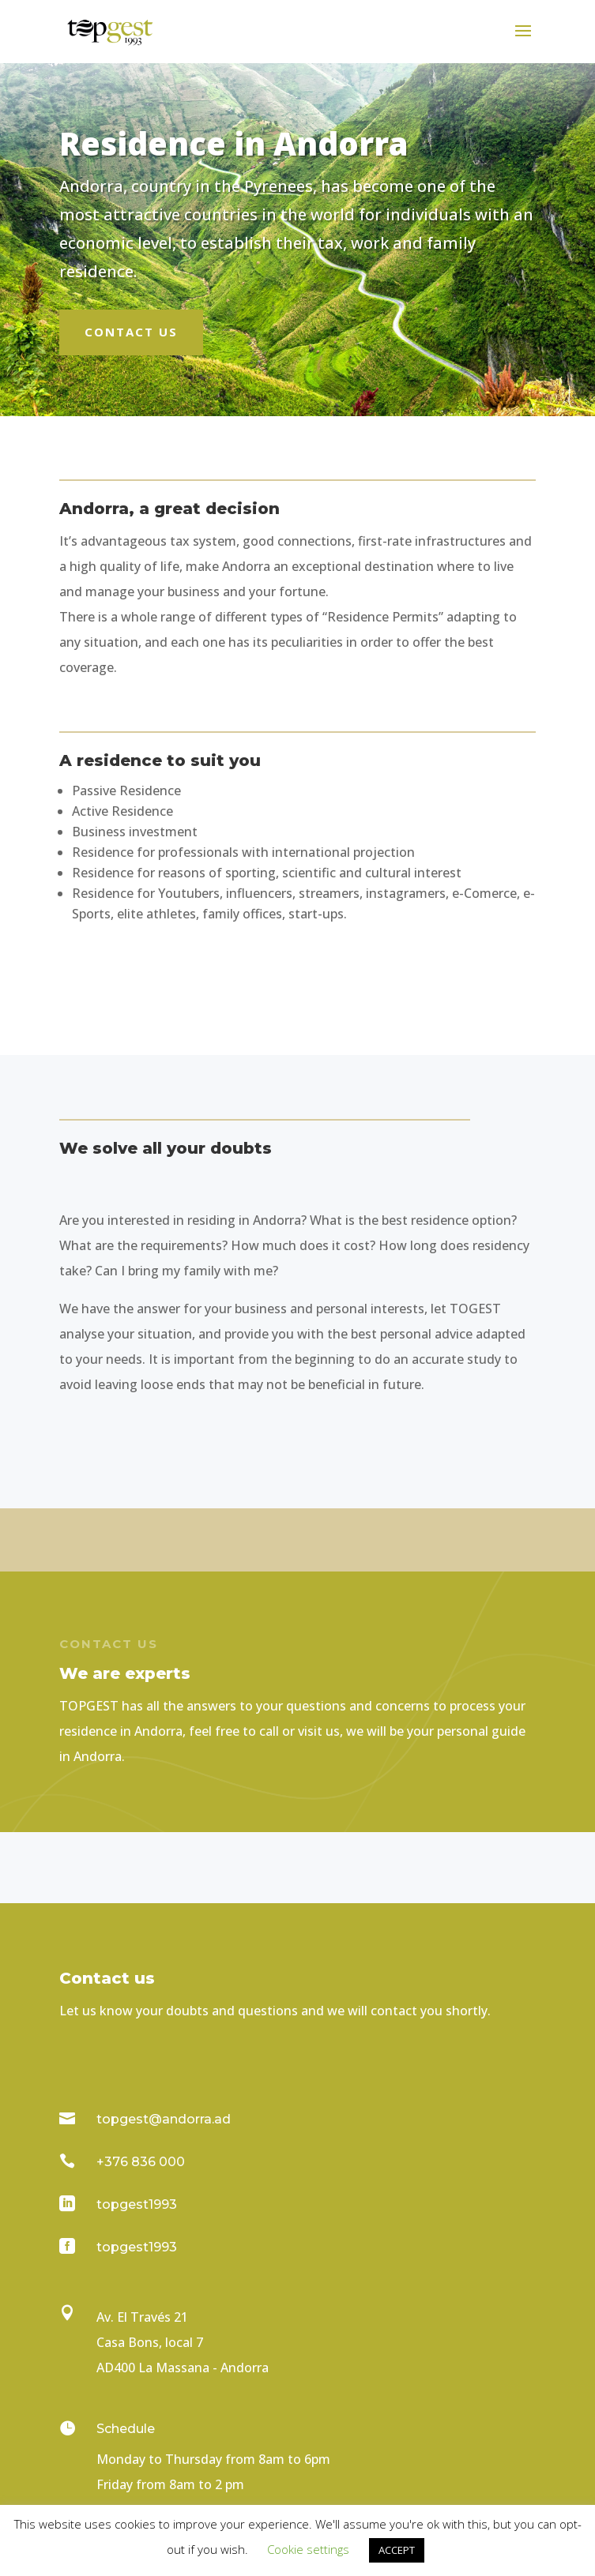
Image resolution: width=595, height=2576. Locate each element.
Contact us (131, 332)
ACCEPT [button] (396, 2550)
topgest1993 (136, 2204)
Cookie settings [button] (308, 2549)
